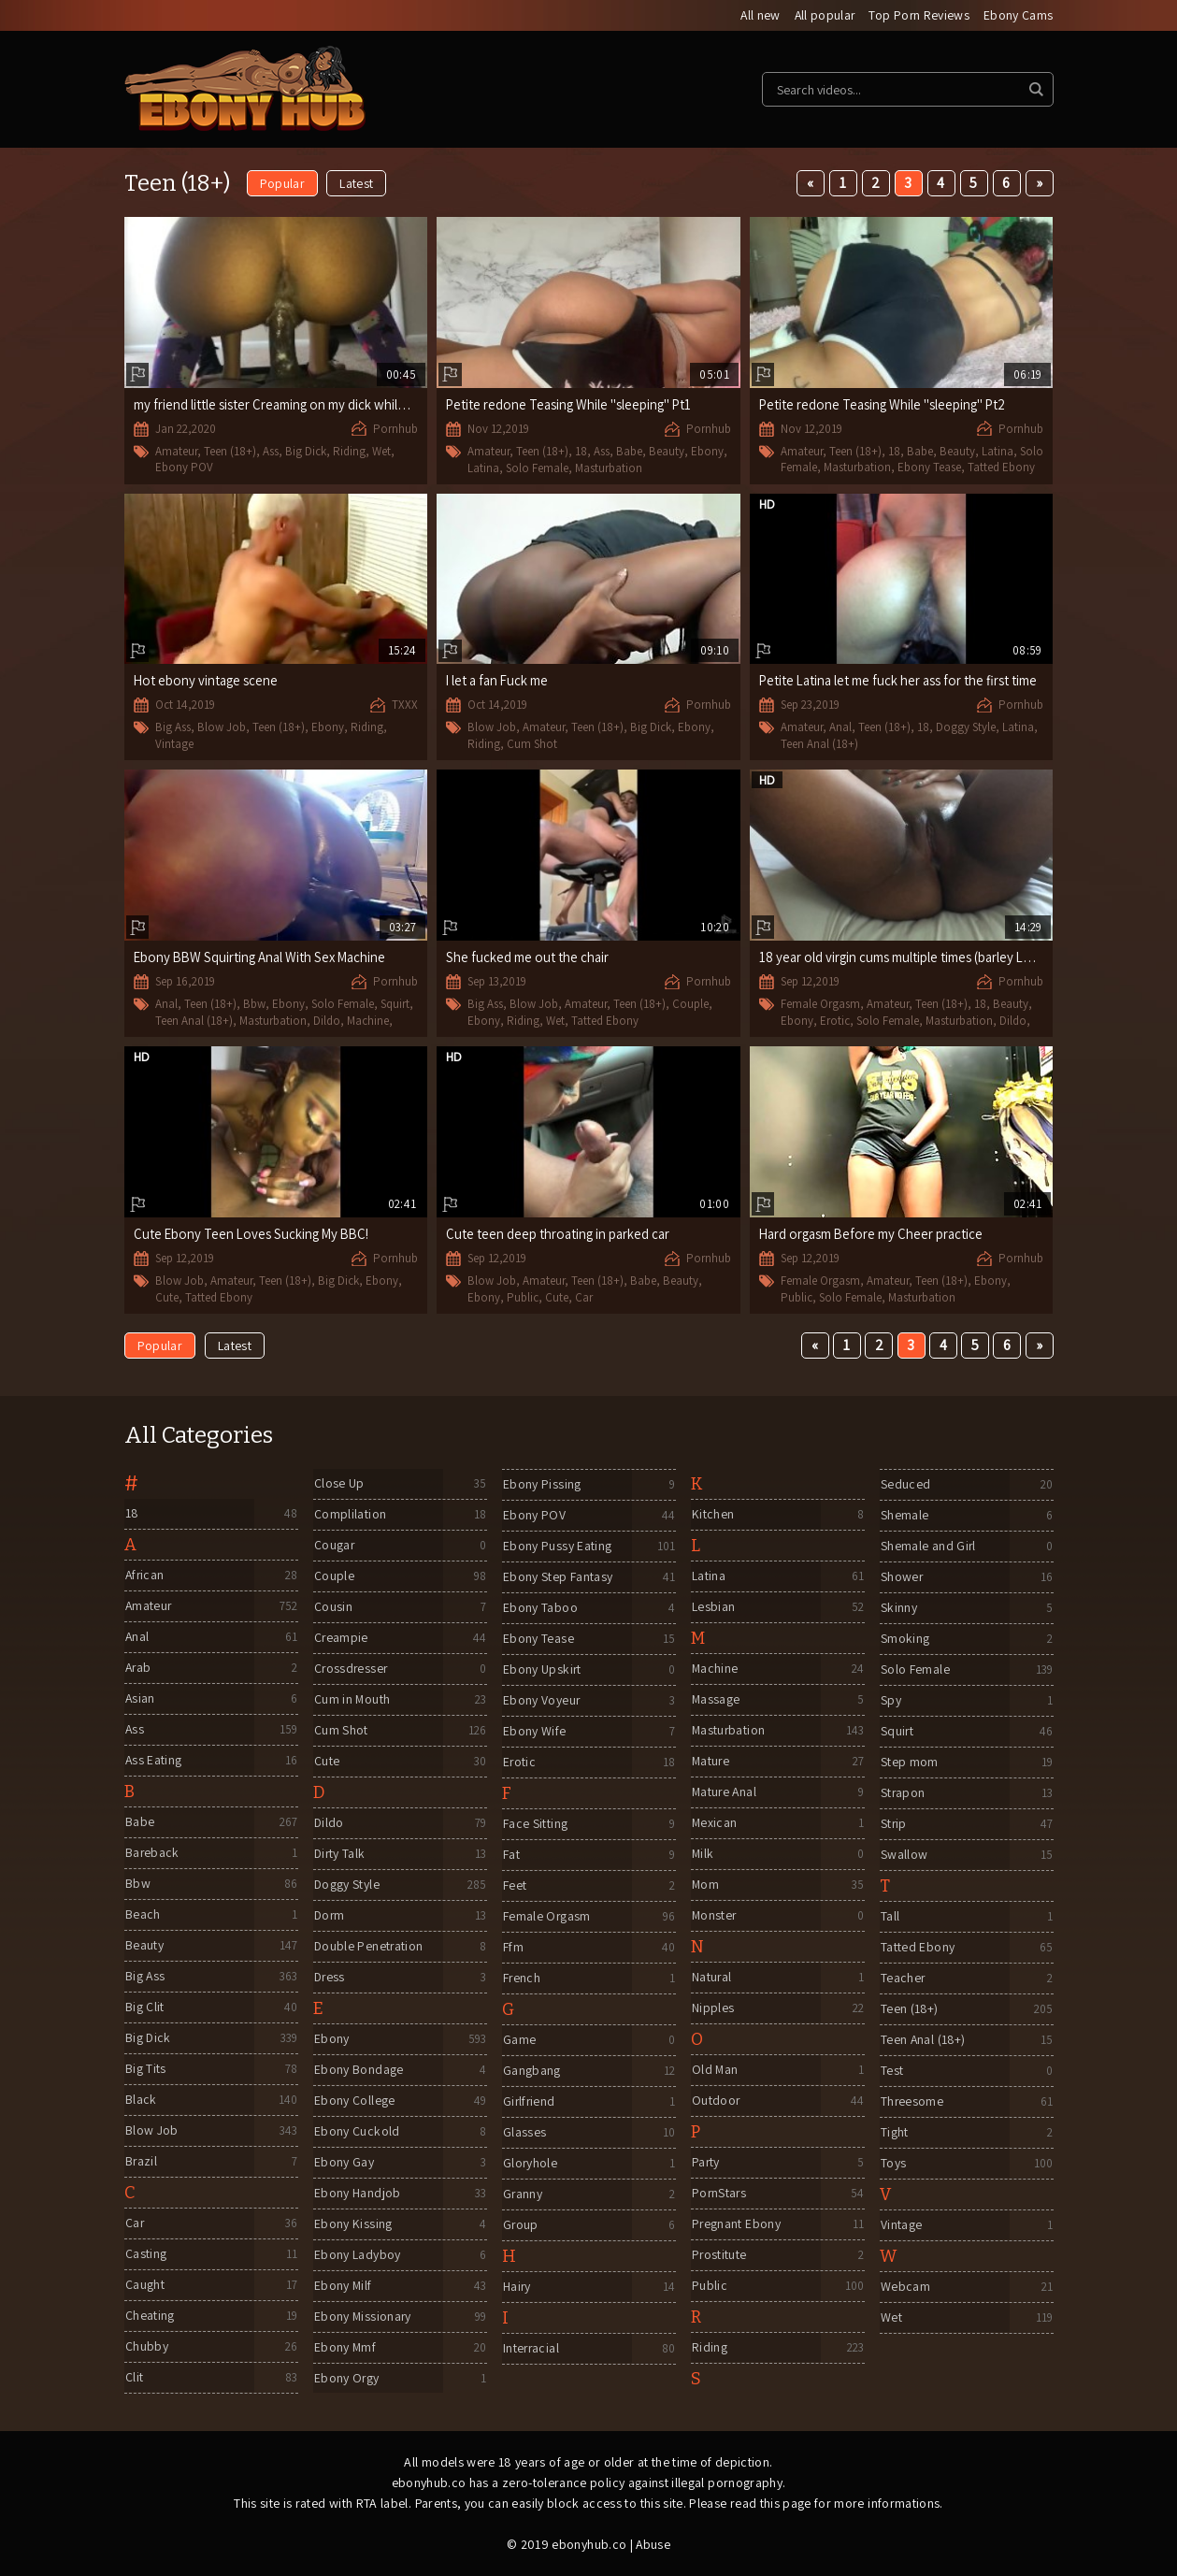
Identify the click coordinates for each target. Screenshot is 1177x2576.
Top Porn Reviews (918, 15)
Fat (510, 1856)
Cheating (149, 2317)
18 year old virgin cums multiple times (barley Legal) (907, 958)
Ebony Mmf (344, 2348)
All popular (823, 15)
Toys (892, 2164)
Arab (137, 1669)
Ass (271, 451)
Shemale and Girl (928, 1547)
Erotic (835, 1021)
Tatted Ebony (1001, 467)
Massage (715, 1700)
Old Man (714, 2071)
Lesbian (712, 1608)
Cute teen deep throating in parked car (559, 1235)
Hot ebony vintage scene (207, 681)
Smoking (904, 1640)
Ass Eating (153, 1761)
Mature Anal (724, 1793)
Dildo (326, 1021)
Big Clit (144, 2008)
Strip (893, 1825)
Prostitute (719, 2256)
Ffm (512, 1948)
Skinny (898, 1609)
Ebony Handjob (356, 2194)
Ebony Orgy (346, 2379)
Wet (381, 451)
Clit (133, 2378)
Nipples (712, 2009)
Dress (329, 1978)
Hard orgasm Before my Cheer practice (873, 1235)
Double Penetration (368, 1947)
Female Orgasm (820, 1005)
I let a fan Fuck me (499, 681)
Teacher (902, 1979)
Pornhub (395, 429)
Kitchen (712, 1515)
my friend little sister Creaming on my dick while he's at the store (319, 404)
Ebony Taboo (539, 1609)
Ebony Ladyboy (356, 2256)
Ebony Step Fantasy (556, 1578)
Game (518, 2041)
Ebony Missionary (362, 2318)
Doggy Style (966, 728)
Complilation (349, 1515)
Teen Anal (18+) (819, 744)
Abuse (653, 2545)
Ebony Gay (343, 2163)
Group (520, 2226)
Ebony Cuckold (356, 2132)
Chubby (145, 2347)
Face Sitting (534, 1825)
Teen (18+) (230, 451)
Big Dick (305, 451)
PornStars (719, 2194)
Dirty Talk (339, 1855)
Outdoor (715, 2102)
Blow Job (221, 728)
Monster (714, 1916)
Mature (710, 1762)
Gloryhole (529, 2164)
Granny (522, 2195)
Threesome (911, 2102)
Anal (840, 728)
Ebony (707, 452)
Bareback (151, 1854)
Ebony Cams (1018, 15)
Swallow (903, 1856)
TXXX (405, 705)
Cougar (333, 1546)
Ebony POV (184, 467)
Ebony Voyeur (541, 1701)
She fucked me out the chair (528, 958)
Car (584, 1297)
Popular (282, 184)
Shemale (903, 1516)
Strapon (902, 1794)
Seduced (904, 1485)
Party (705, 2163)
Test (891, 2072)
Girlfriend (529, 2102)
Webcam (904, 2288)
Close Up (338, 1484)
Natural (711, 1978)
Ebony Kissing (352, 2225)
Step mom (909, 1763)
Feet (513, 1886)
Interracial (531, 2349)
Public (522, 1297)
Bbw (254, 1005)
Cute (167, 1297)
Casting (144, 2255)
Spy (890, 1701)
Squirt (394, 1005)
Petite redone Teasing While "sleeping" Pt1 (571, 405)
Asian (139, 1699)
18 (581, 452)
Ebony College (354, 2102)
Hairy (516, 2288)
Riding (349, 451)
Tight (894, 2133)
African (144, 1576)
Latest (357, 184)
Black (140, 2101)
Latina (483, 468)
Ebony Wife (534, 1732)
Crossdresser (351, 1670)
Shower (901, 1578)
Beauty (666, 452)
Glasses (523, 2133)
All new (757, 15)
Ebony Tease (929, 467)
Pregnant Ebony (736, 2225)
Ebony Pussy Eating (556, 1547)
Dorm (329, 1916)
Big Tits (144, 2070)
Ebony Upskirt (541, 1670)
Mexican (714, 1824)
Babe (629, 452)
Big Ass (173, 728)
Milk (702, 1855)
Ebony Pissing (541, 1485)
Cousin (332, 1608)
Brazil (140, 2162)
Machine (368, 1021)
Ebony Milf (342, 2287)
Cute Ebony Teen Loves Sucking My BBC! (254, 1235)
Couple (690, 1005)
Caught (144, 2286)
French (521, 1979)
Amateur (176, 451)
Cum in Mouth (351, 1700)
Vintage (174, 744)
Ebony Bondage (358, 2071)
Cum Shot (532, 744)
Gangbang (531, 2072)
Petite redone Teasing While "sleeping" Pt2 (884, 404)
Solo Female (537, 468)
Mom (705, 1886)
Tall (889, 1917)
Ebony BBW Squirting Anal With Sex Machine (263, 958)
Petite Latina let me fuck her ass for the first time (900, 681)
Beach (142, 1915)
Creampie (340, 1639)
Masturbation (608, 468)
